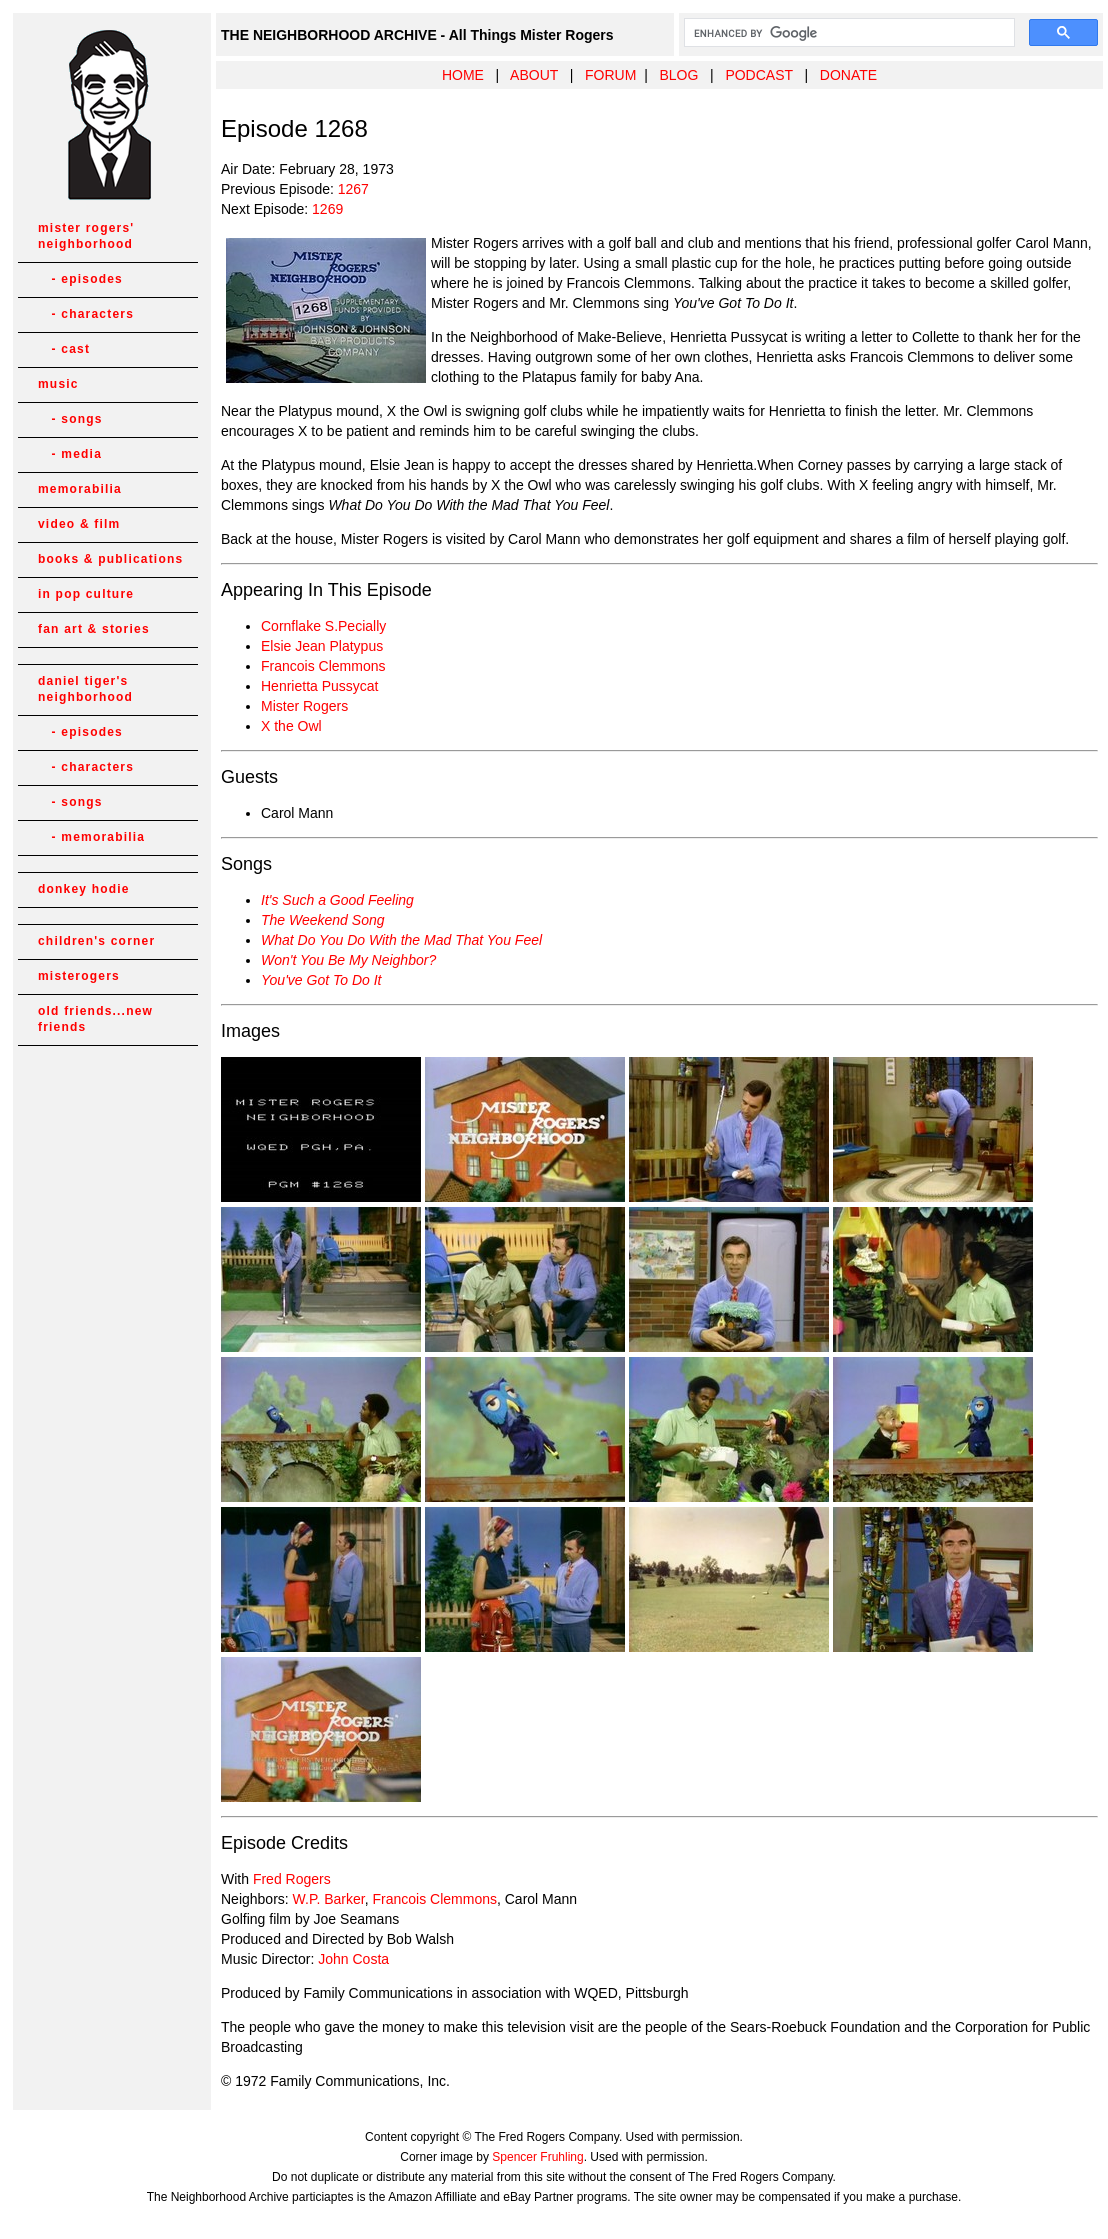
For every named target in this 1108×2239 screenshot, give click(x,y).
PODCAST (758, 75)
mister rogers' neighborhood (86, 236)
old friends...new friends (95, 1019)
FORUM (610, 75)
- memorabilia (91, 837)
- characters (86, 314)
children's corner (96, 941)
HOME (463, 75)
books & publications (110, 559)
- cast (64, 349)
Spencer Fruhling (537, 2157)
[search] (847, 33)
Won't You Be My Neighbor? (348, 960)
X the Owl (291, 726)
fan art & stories (94, 629)
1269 (327, 209)
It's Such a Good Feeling (337, 900)
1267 (353, 189)
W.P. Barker (329, 1899)
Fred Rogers (292, 1879)
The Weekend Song (323, 920)
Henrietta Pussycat (320, 686)
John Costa (353, 1959)
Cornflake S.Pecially (323, 626)
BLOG (678, 75)
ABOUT (534, 75)
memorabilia (80, 489)
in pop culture (86, 594)
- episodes (80, 279)
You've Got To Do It (321, 980)
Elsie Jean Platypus (322, 646)
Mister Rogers (304, 706)
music (58, 384)
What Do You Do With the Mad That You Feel (401, 940)
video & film (79, 524)
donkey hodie (84, 889)
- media (70, 454)
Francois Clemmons (323, 666)
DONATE (848, 75)
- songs (70, 419)
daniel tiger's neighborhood (85, 689)
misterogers (79, 976)
